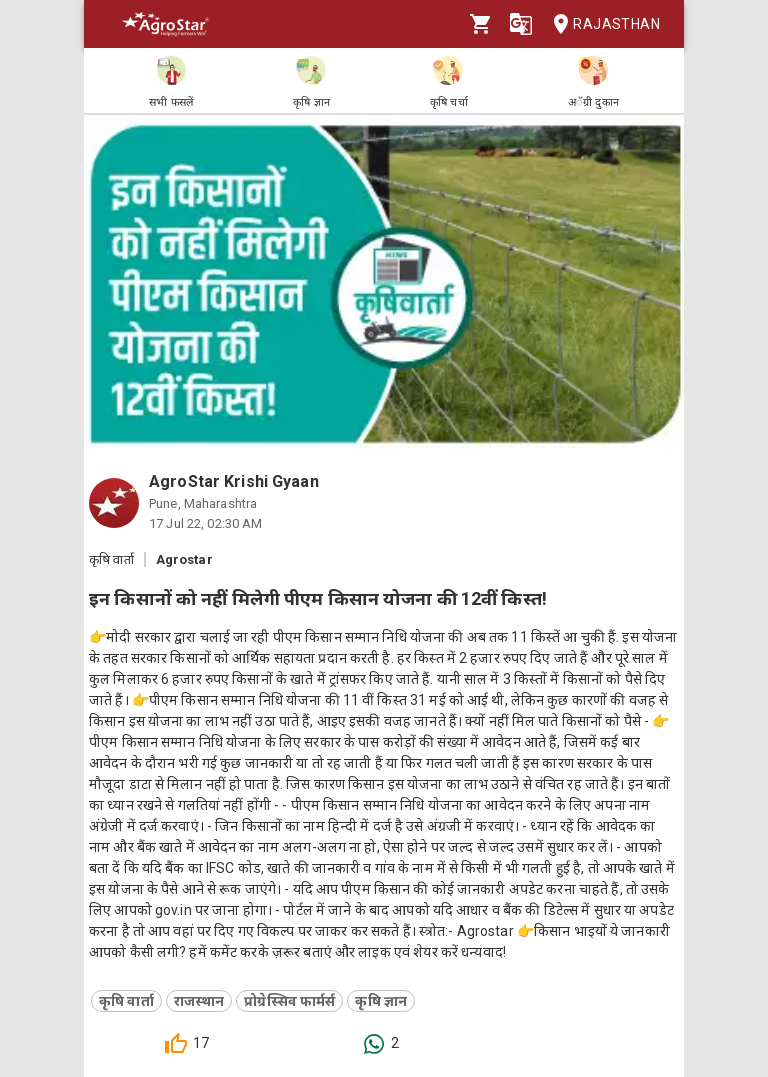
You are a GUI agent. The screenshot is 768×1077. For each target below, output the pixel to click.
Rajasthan (600, 24)
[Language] (521, 24)
